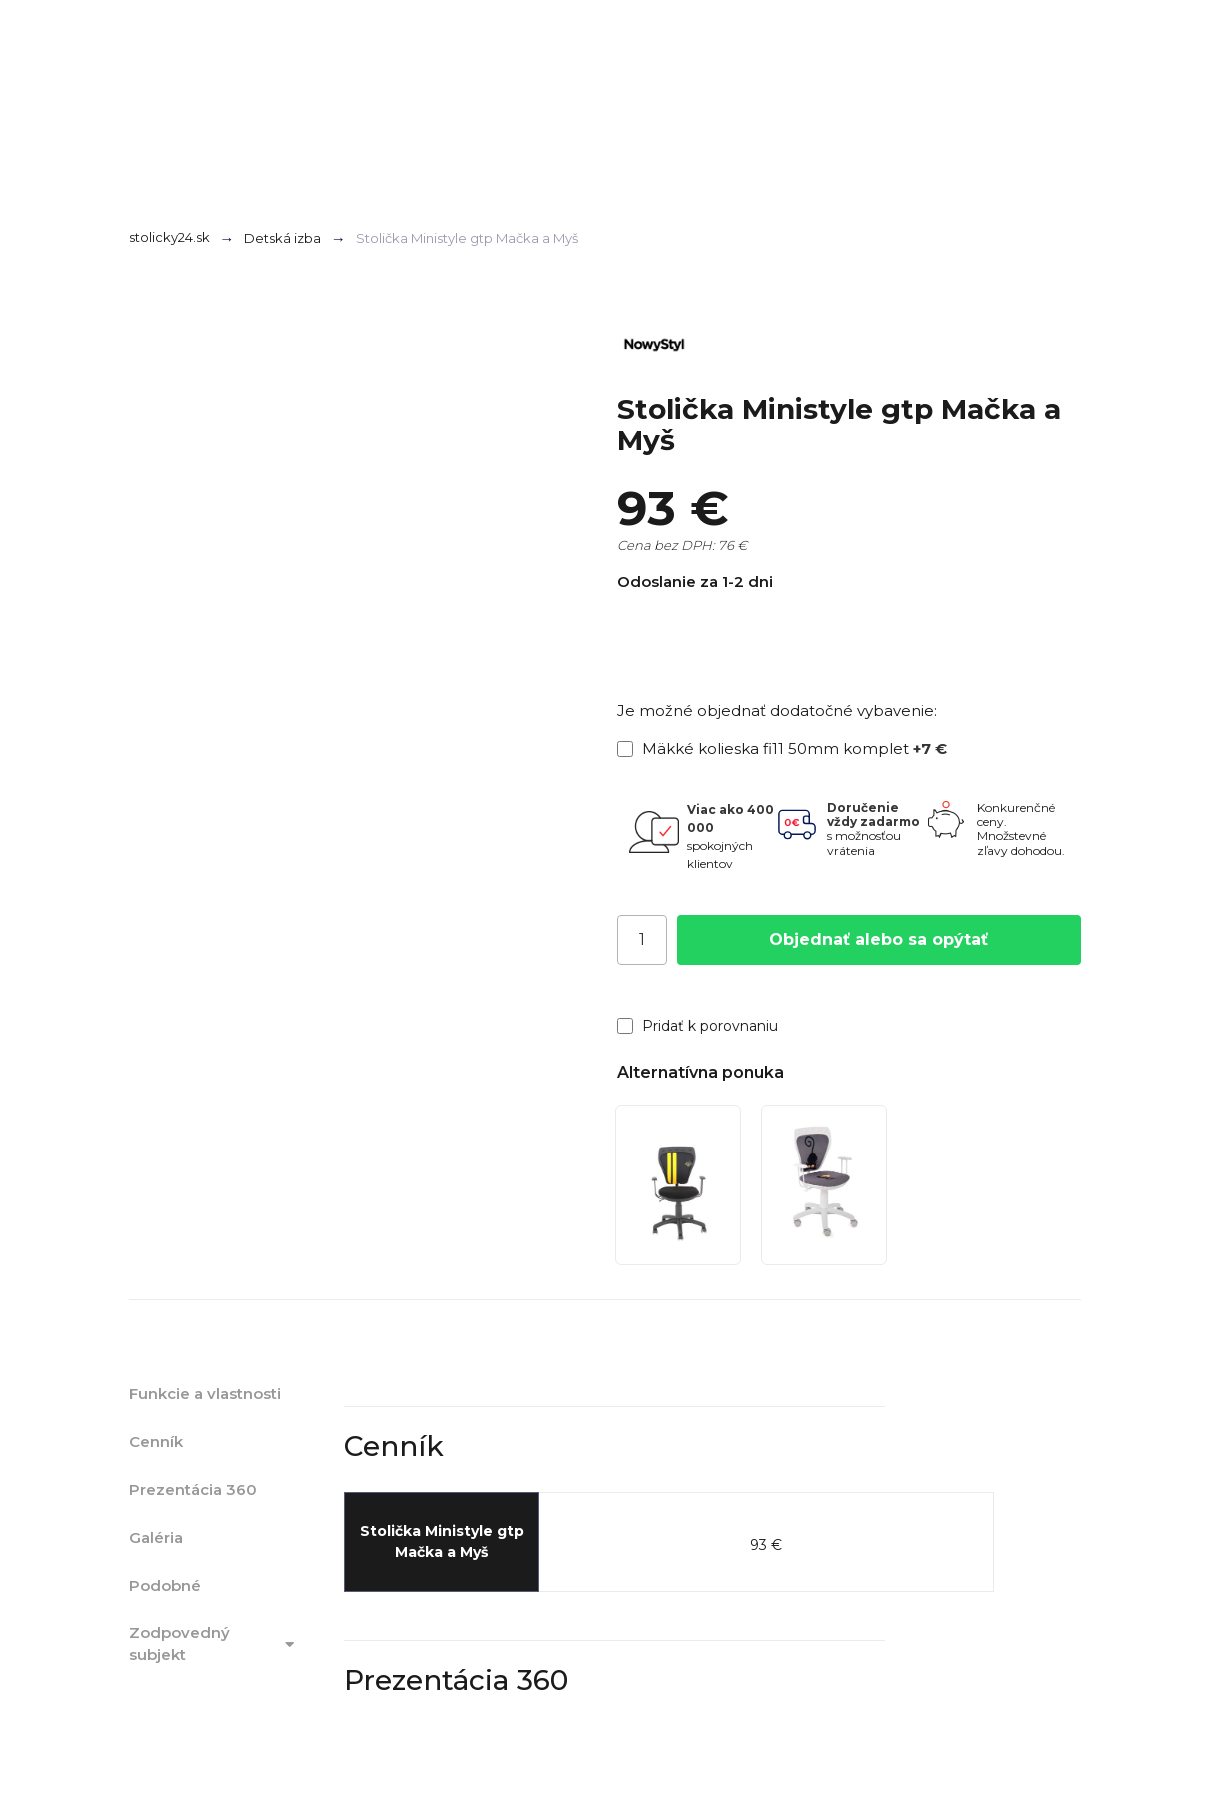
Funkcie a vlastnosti (205, 1393)
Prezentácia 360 (193, 1489)
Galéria (156, 1537)
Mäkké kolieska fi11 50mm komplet (782, 748)
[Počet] (642, 940)
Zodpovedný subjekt (214, 1644)
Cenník (156, 1441)
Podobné (165, 1585)
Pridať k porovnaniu (697, 1026)
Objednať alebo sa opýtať (878, 939)
